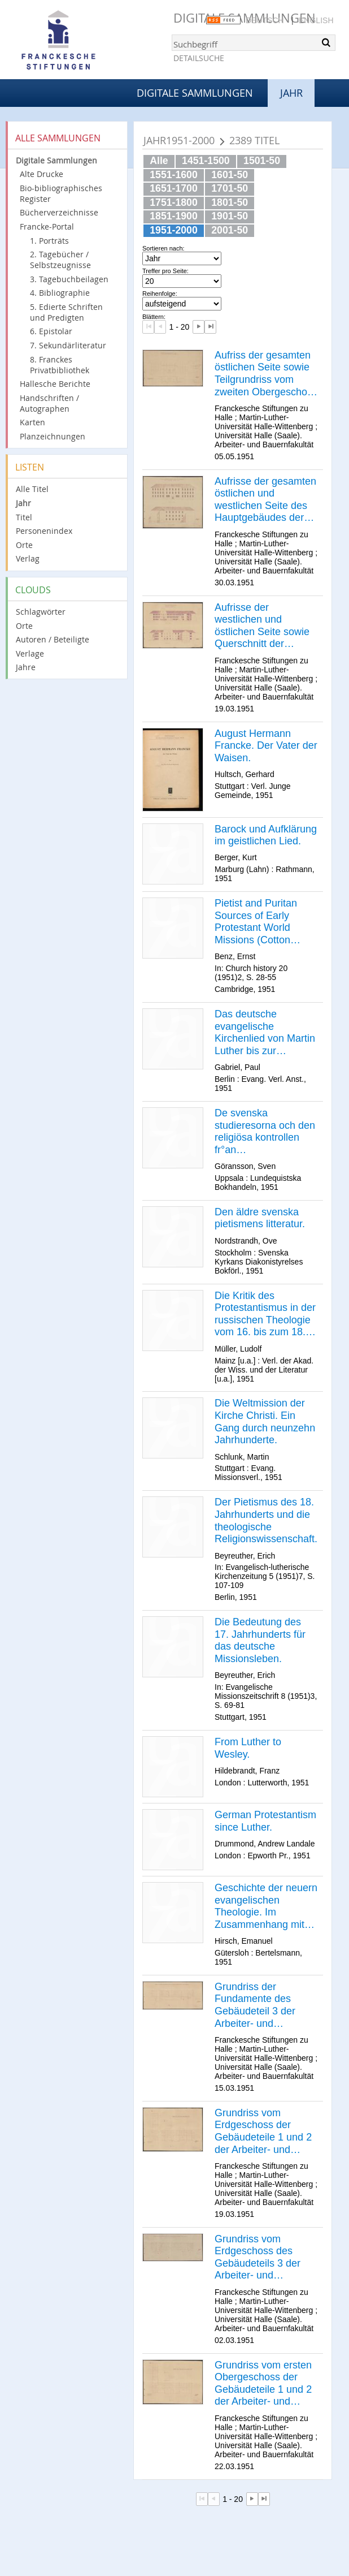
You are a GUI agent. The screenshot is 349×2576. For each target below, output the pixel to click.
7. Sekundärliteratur (68, 345)
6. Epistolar (51, 331)
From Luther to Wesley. (248, 1748)
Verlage (30, 653)
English (316, 20)
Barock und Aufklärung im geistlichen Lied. (266, 835)
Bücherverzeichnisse (59, 212)
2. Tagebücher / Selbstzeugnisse (60, 259)
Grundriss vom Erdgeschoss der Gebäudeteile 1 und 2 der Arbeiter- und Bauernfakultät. (263, 2131)
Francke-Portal (47, 226)
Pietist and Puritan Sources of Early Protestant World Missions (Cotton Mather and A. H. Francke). (256, 921)
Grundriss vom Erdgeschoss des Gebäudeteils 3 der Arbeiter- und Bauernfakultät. (257, 2257)
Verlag (28, 558)
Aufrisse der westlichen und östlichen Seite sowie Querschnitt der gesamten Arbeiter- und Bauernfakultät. (262, 626)
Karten (32, 422)
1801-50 (229, 202)
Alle (159, 160)
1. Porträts (49, 240)
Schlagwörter (41, 611)
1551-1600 (174, 174)
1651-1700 (174, 188)
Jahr (23, 503)
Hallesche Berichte (55, 383)
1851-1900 (174, 216)
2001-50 (229, 230)
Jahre (26, 667)
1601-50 (229, 174)
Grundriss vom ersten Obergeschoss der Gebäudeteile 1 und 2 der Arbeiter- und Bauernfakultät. (263, 2383)
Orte (24, 545)
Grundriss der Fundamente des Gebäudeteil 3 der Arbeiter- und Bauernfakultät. (255, 2005)
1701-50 (229, 188)
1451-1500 (206, 160)
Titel (24, 517)
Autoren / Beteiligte (52, 639)
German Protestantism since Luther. (265, 1821)
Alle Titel (32, 489)
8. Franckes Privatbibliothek (59, 365)
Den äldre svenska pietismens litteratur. (260, 1218)
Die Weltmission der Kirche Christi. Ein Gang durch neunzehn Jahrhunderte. (265, 1421)
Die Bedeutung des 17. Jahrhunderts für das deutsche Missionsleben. (260, 1640)
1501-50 (261, 160)
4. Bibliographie (60, 292)
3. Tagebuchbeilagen (69, 279)
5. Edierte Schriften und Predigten (66, 312)
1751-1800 (174, 202)
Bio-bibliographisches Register (61, 193)
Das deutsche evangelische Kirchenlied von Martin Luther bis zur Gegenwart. (265, 1032)
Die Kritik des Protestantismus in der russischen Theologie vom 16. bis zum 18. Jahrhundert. (265, 1314)
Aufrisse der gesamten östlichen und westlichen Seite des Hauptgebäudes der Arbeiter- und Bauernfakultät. (265, 500)
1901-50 (229, 216)
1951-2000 (174, 230)
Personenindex (44, 530)
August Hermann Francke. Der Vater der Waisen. (266, 745)
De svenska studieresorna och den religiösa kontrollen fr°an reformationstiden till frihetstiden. (265, 1131)
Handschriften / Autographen (49, 403)
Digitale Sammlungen (195, 93)
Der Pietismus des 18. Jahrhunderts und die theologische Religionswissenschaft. (266, 1520)
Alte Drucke (41, 174)
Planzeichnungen (52, 436)
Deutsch (265, 20)
